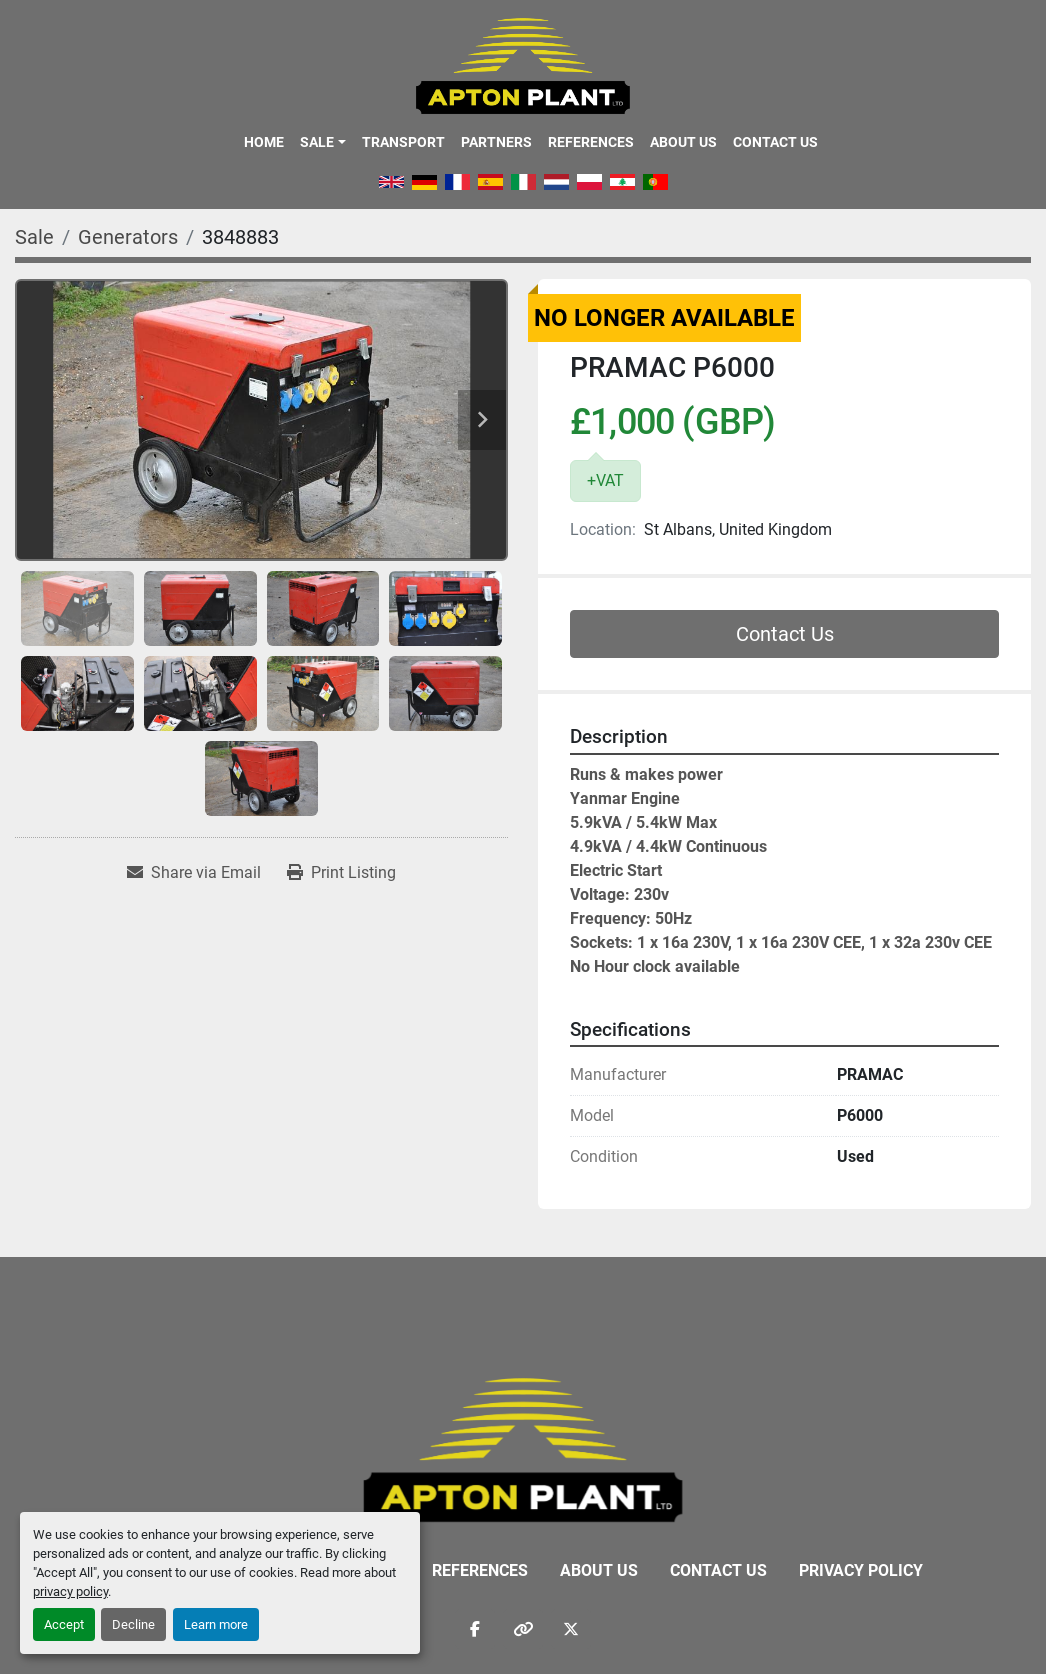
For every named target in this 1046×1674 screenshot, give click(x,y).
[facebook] (475, 1629)
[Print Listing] (341, 873)
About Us (683, 142)
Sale (317, 142)
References (591, 142)
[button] (322, 142)
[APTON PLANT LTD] (523, 1448)
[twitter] (571, 1629)
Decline (133, 1624)
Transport (403, 142)
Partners (496, 142)
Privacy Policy (861, 1570)
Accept (64, 1624)
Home (264, 142)
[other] (523, 1629)
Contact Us (775, 142)
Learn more (216, 1624)
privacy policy (70, 1591)
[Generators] (128, 237)
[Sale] (34, 237)
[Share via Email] (194, 873)
